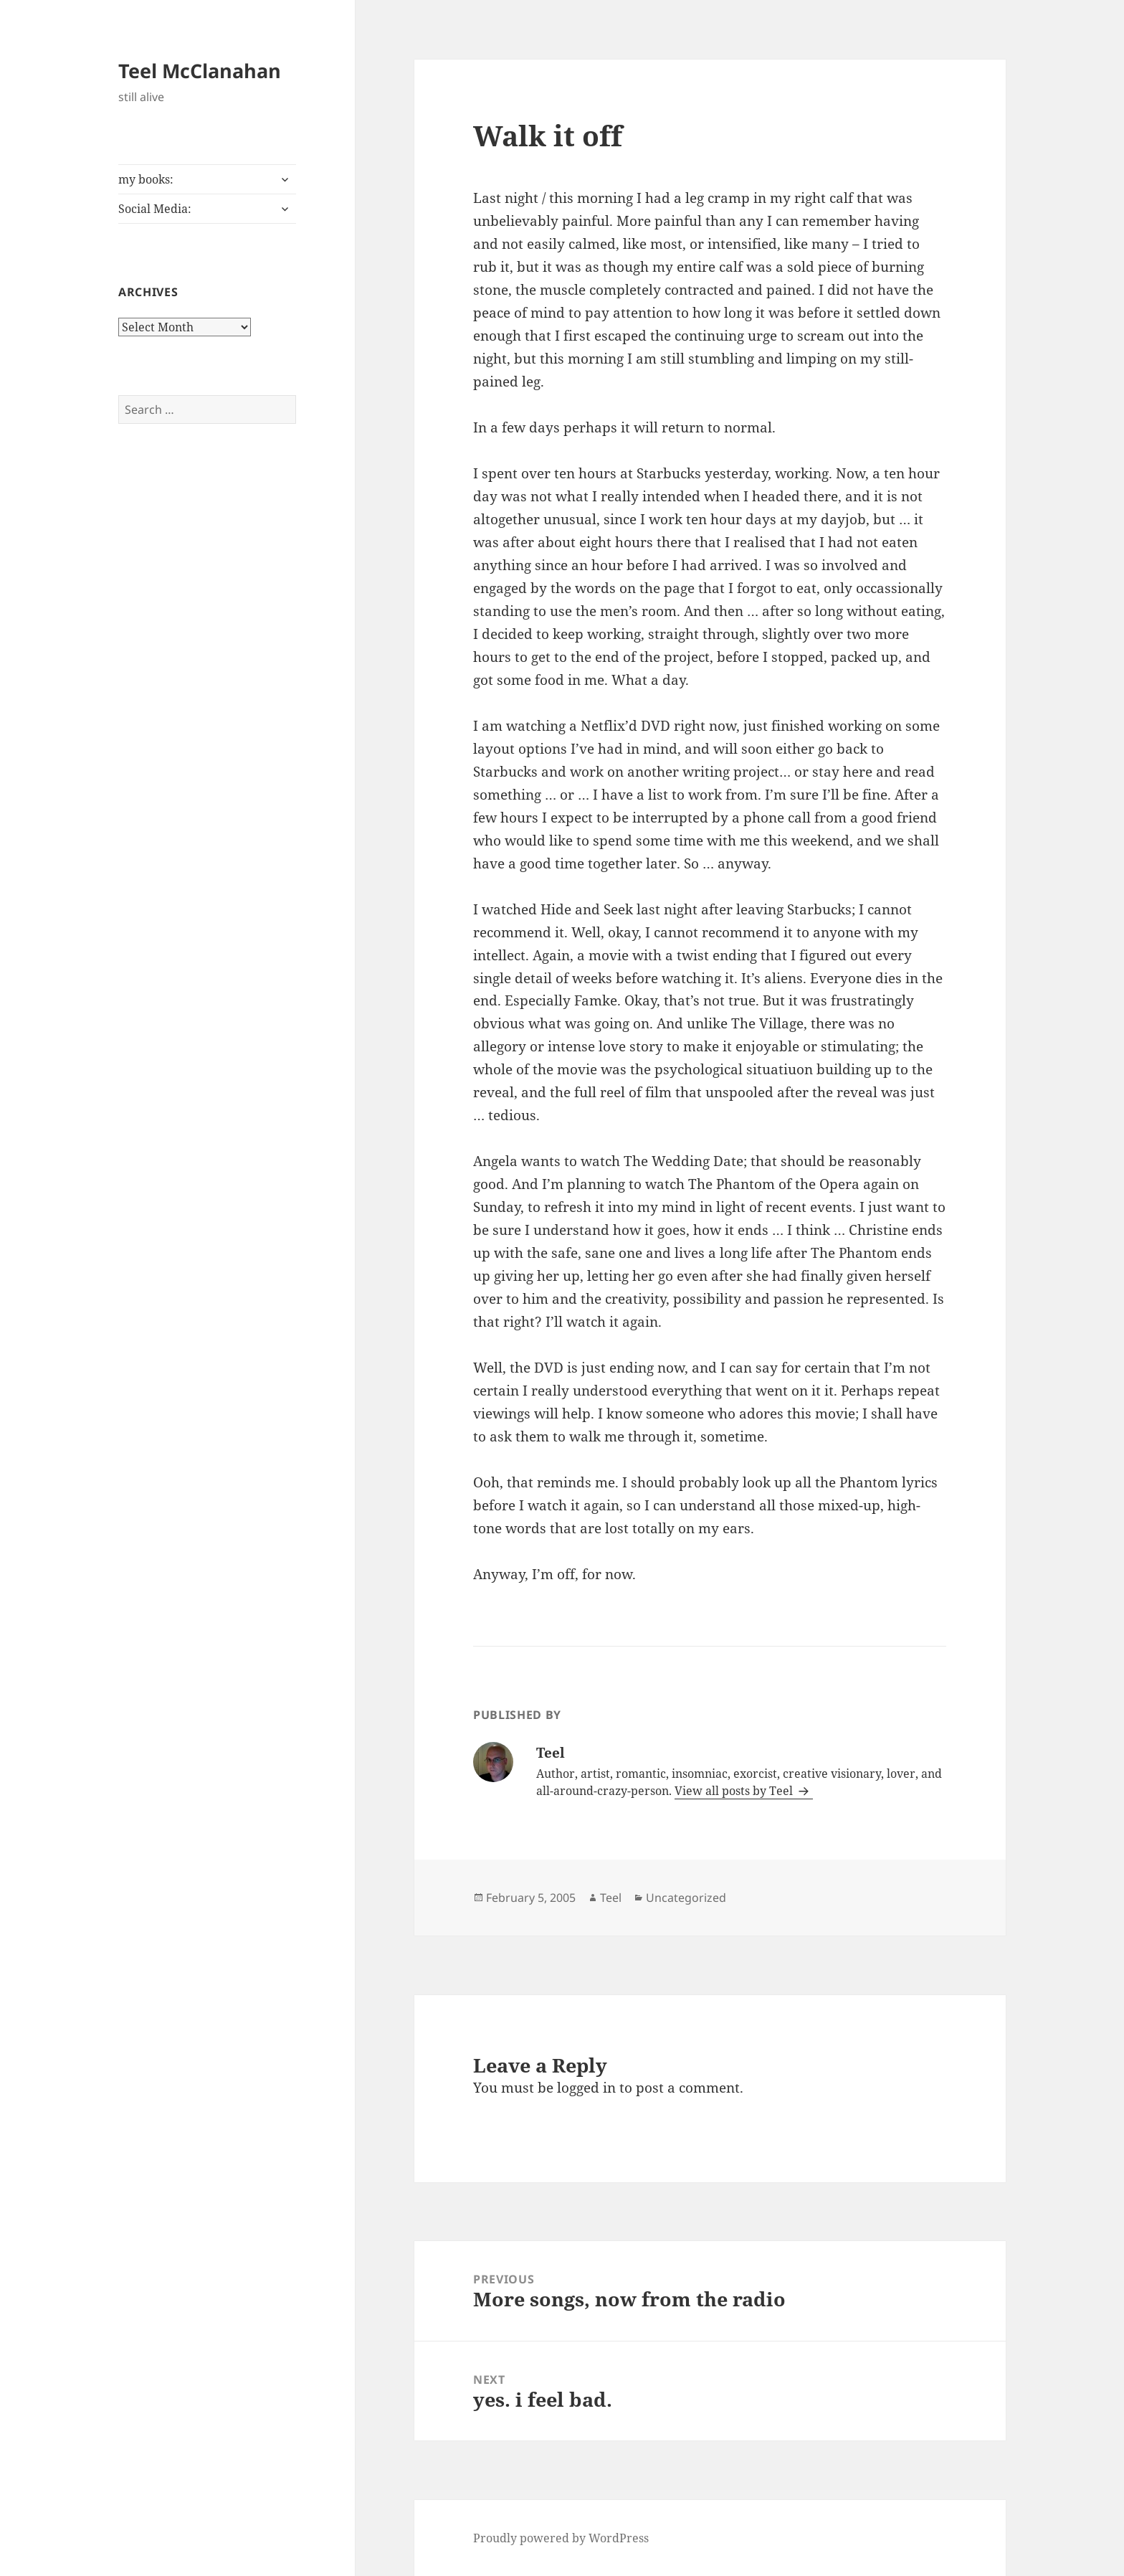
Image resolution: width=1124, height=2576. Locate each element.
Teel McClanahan (199, 70)
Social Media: (154, 209)
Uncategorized (686, 1897)
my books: (145, 179)
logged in (586, 2087)
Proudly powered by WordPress (561, 2538)
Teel (610, 1897)
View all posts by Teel (735, 1791)
